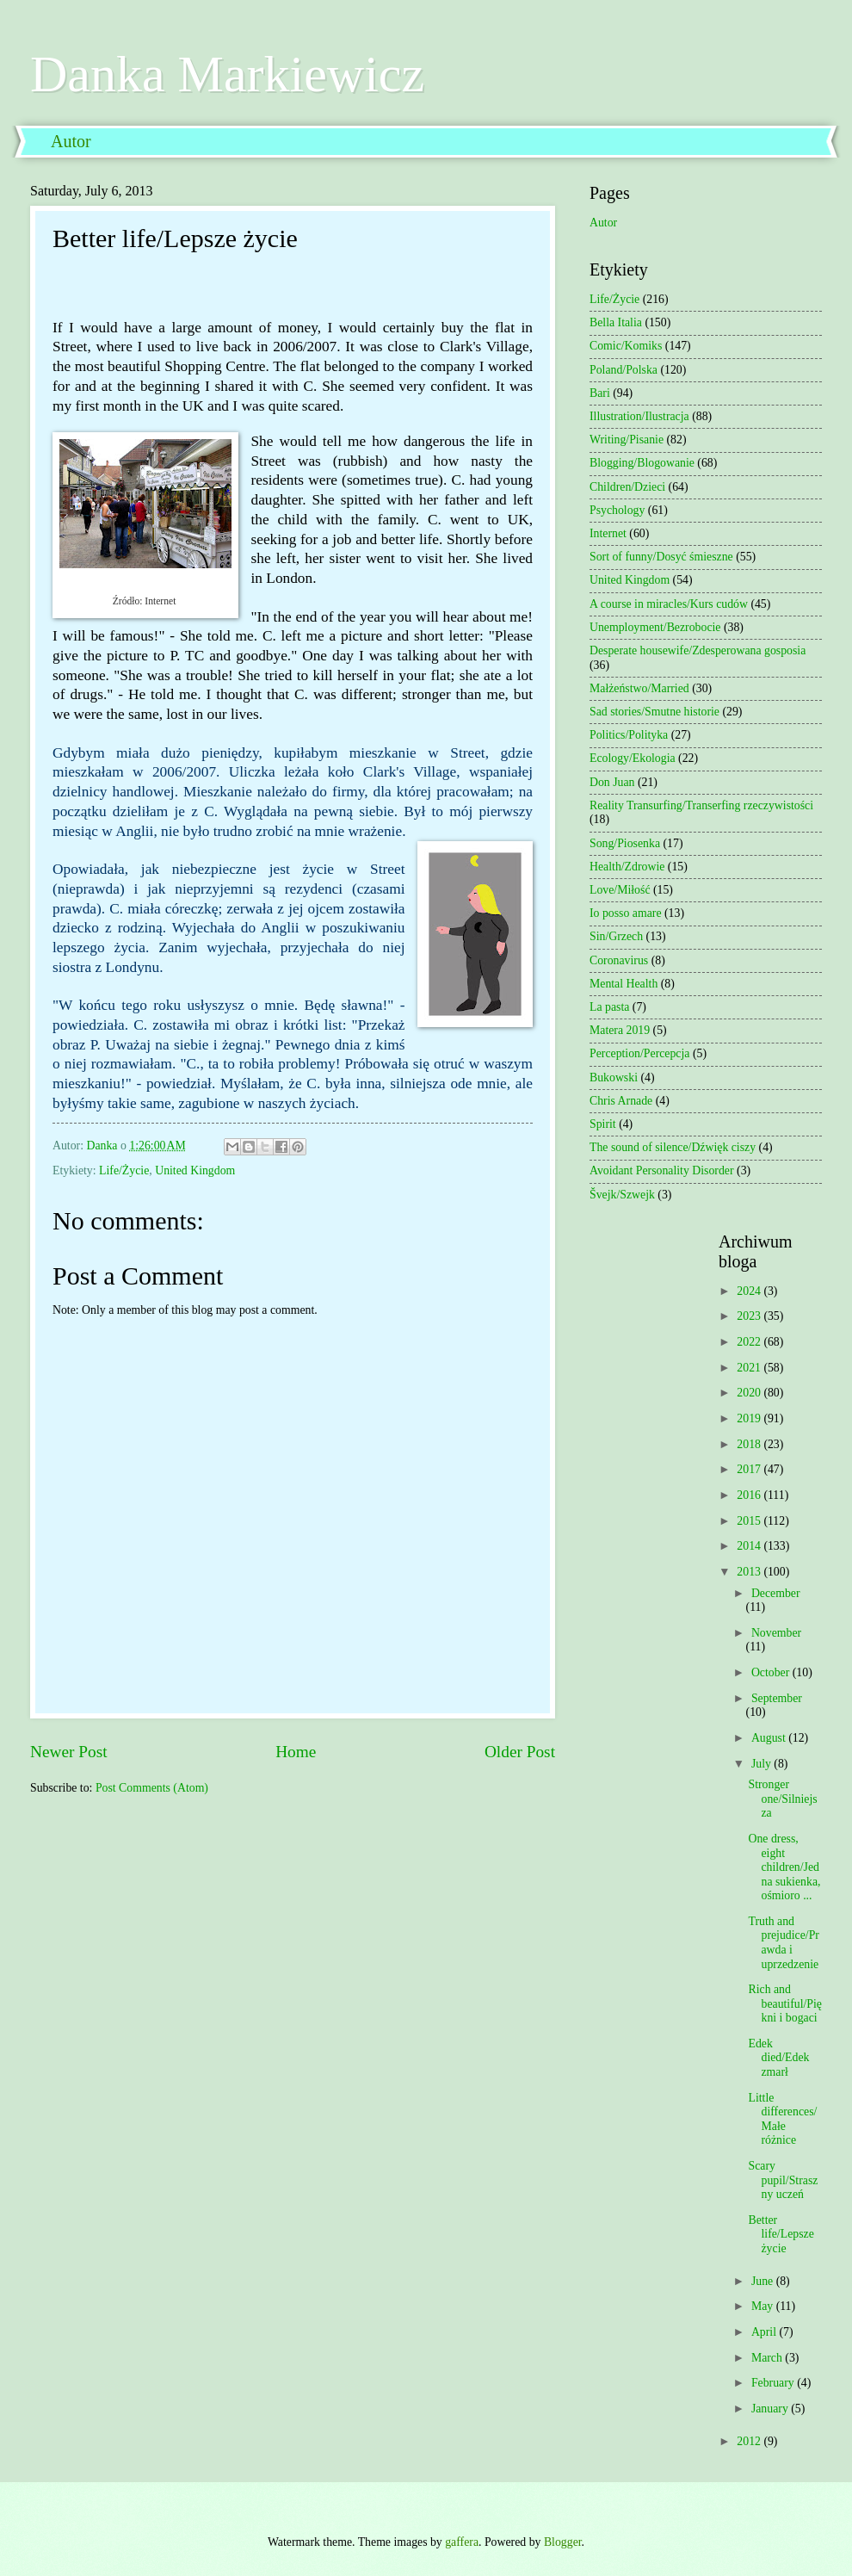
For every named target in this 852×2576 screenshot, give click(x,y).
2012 (750, 2441)
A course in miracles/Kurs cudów (669, 604)
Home (295, 1752)
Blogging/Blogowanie (642, 462)
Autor (71, 141)
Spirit (603, 1124)
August (769, 1737)
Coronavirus (619, 960)
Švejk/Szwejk (622, 1194)
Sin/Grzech (616, 936)
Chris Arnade (621, 1100)
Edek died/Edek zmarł (778, 2057)
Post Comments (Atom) (152, 1787)
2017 (750, 1469)
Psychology (617, 510)
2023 (750, 1316)
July (762, 1763)
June (763, 2281)
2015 (750, 1520)
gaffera (461, 2542)
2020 (750, 1392)
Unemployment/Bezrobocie (655, 627)
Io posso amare (626, 913)
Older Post (520, 1752)
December (775, 1593)
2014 (750, 1545)
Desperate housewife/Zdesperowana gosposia (698, 650)
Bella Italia (616, 322)
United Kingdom (195, 1170)
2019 (750, 1418)
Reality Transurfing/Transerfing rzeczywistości (701, 805)
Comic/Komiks (626, 345)
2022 (750, 1341)
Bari (600, 393)
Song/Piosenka (625, 843)
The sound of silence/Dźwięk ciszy (673, 1147)
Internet (608, 533)
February (774, 2382)
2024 (750, 1291)
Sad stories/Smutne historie (654, 711)
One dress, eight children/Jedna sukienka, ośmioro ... (784, 1867)
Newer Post (69, 1752)
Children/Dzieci (627, 486)
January (771, 2408)
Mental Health (624, 983)
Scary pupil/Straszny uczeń (783, 2180)
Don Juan (612, 782)
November (776, 1632)
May (763, 2306)
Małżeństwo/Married (639, 688)
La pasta (609, 1006)
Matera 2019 (620, 1030)
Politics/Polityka (629, 734)
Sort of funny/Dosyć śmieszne (661, 556)
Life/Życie (124, 1170)
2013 (750, 1571)
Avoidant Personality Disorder (662, 1170)
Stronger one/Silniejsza (782, 1798)
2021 (750, 1367)
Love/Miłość (620, 889)
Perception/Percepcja (639, 1053)
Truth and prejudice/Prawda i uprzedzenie (783, 1943)
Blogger (563, 2542)
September (776, 1698)
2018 (750, 1444)
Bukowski (614, 1077)
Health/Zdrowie (627, 866)
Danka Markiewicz (227, 74)
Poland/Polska (624, 369)
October (772, 1672)
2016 (750, 1495)
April (765, 2331)
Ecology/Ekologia (633, 758)
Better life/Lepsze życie (780, 2234)
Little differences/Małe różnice (782, 2119)
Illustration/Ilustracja (639, 416)
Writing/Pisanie (627, 439)
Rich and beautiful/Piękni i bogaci (785, 2003)
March (768, 2357)
